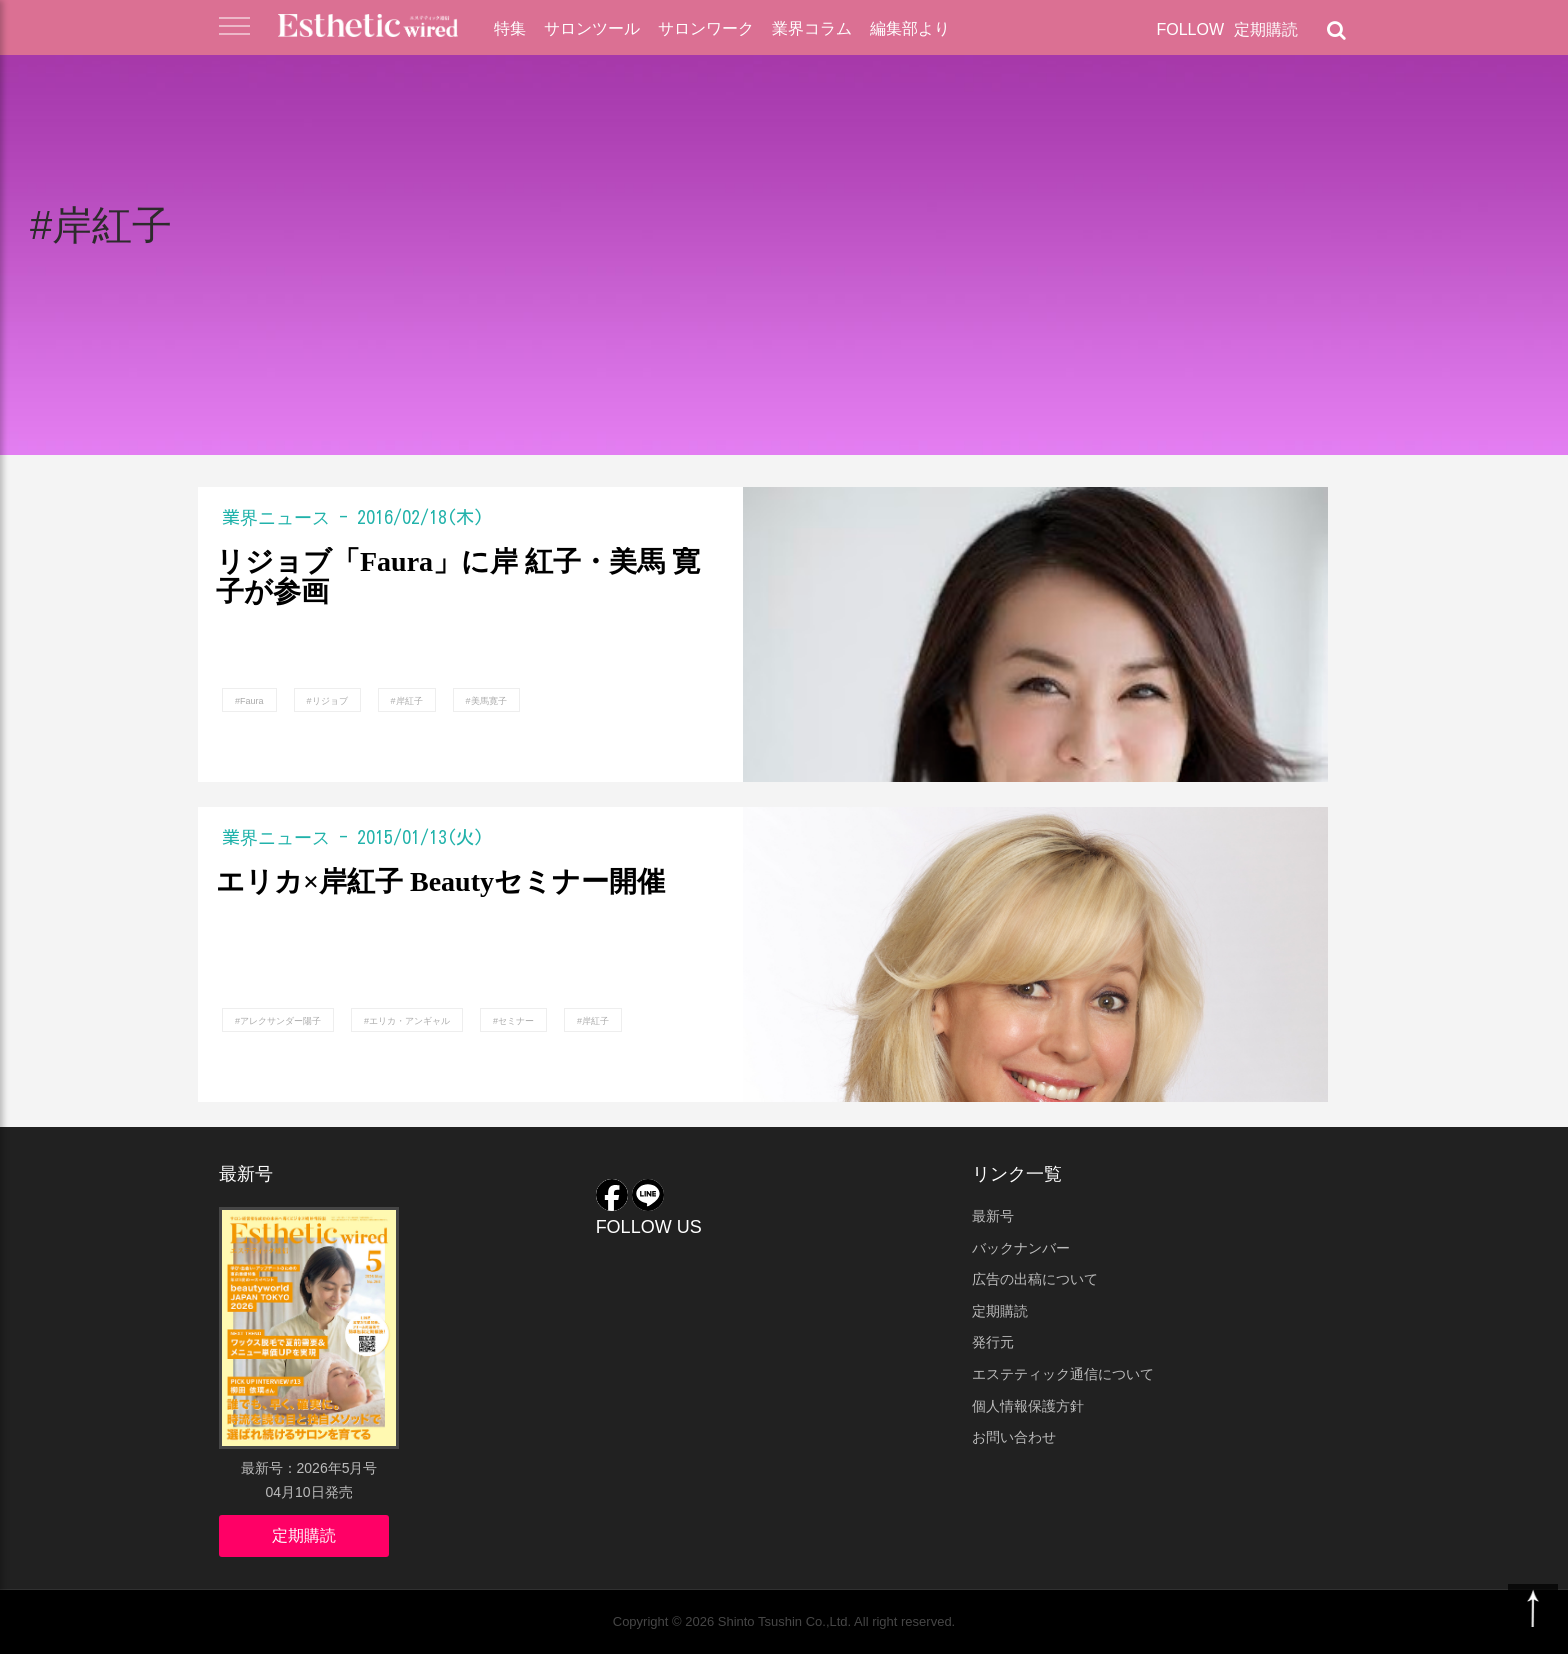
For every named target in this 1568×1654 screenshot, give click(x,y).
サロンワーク (706, 28)
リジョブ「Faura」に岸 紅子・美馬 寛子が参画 (458, 577)
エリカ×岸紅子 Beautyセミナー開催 (440, 882)
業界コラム (812, 28)
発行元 (993, 1342)
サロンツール (592, 28)
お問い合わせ (1014, 1437)
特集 (510, 28)
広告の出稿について (1035, 1279)
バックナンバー (1021, 1248)
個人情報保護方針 (1028, 1406)
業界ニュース (276, 517)
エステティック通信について (1063, 1374)
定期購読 (1266, 29)
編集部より (910, 28)
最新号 (993, 1216)
